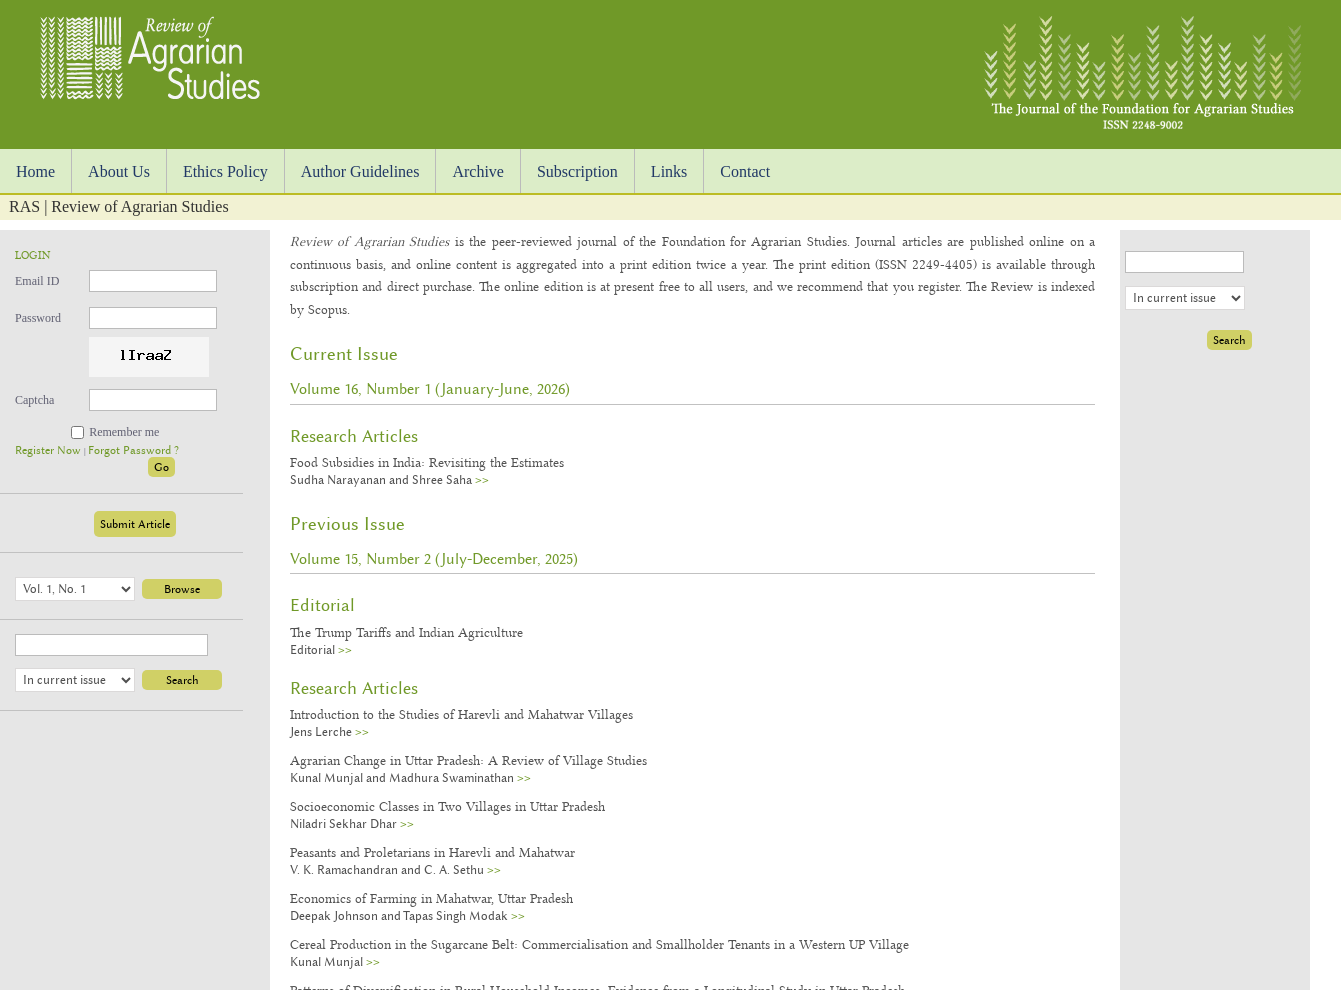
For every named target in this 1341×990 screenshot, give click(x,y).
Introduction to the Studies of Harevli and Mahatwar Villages (461, 714)
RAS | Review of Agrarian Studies (119, 206)
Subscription (577, 171)
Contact (745, 171)
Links (669, 171)
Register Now (49, 450)
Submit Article (135, 524)
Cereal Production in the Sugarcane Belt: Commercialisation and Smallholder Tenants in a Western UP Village (599, 944)
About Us (119, 171)
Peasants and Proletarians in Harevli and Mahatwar (432, 852)
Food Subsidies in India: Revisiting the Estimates (427, 462)
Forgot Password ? (133, 450)
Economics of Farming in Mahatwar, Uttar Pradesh (431, 898)
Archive (478, 171)
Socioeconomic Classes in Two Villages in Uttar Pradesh (447, 806)
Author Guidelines (360, 171)
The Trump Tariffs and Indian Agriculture (406, 632)
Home (35, 171)
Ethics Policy (225, 171)
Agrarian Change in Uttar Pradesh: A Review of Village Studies (468, 760)
